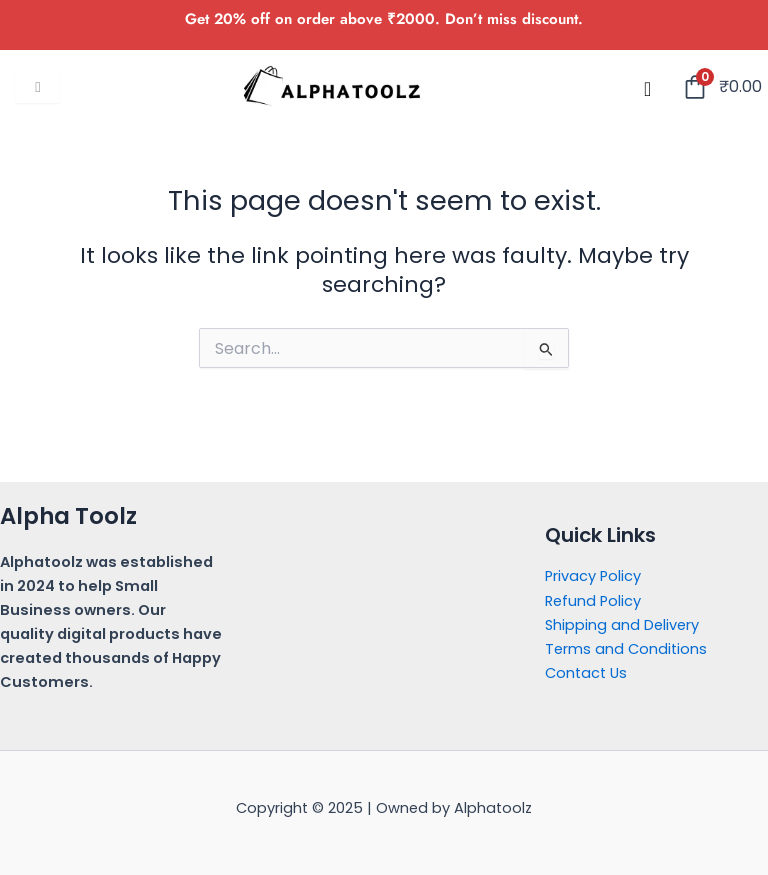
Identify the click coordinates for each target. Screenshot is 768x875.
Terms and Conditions (626, 649)
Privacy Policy (593, 576)
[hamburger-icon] (37, 87)
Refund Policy (593, 601)
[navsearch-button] (648, 89)
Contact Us (586, 673)
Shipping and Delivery (622, 625)
